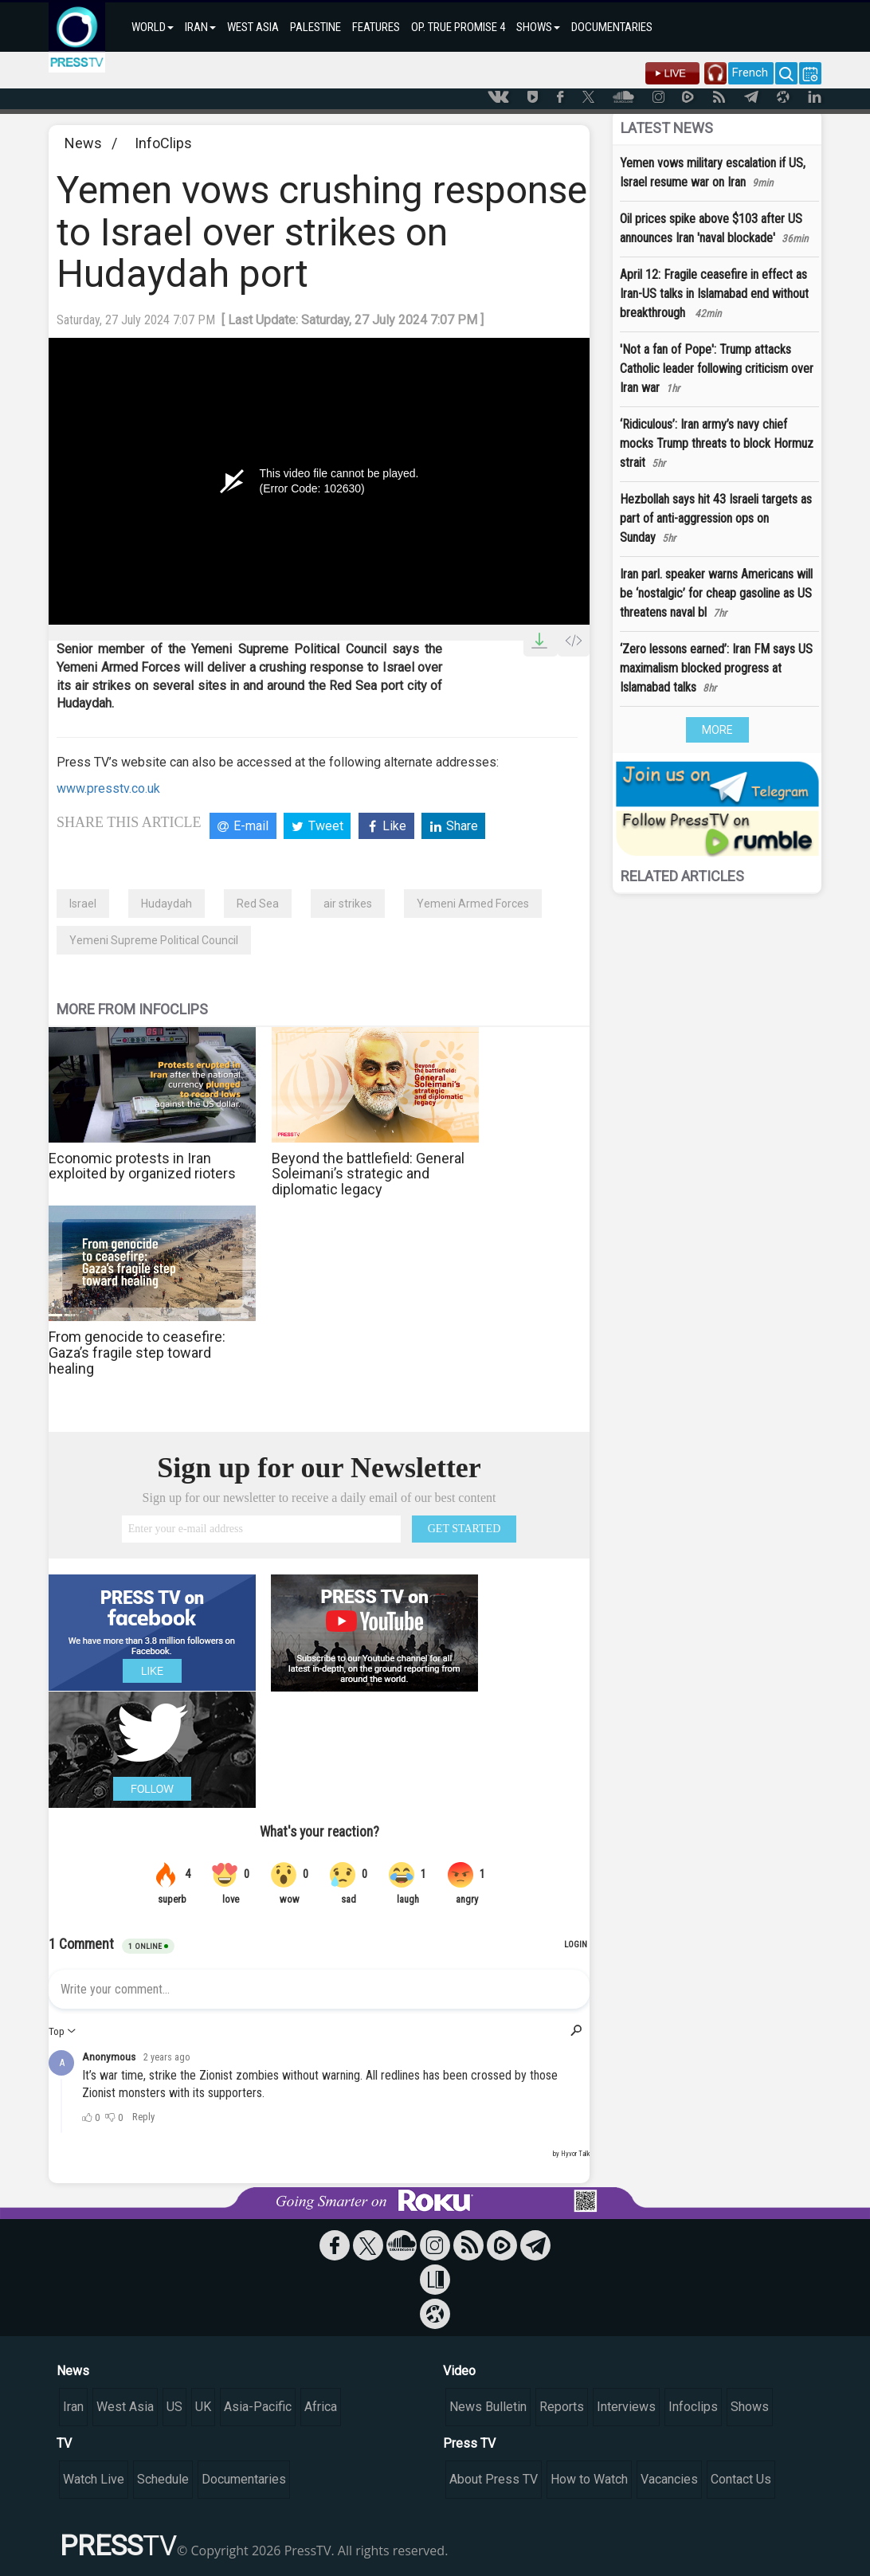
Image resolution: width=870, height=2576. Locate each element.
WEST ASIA (253, 27)
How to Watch (589, 2479)
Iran (73, 2406)
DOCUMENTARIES (611, 27)
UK (203, 2406)
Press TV (469, 2443)
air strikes (347, 903)
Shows (750, 2406)
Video (459, 2370)
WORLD (152, 27)
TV (64, 2443)
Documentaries (244, 2479)
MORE (717, 729)
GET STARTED (464, 1529)
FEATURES (376, 27)
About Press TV (493, 2479)
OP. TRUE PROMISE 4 (458, 27)
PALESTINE (315, 27)
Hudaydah (166, 903)
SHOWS (538, 27)
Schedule (163, 2479)
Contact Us (741, 2479)
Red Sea (258, 903)
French (750, 72)
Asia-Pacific (258, 2406)
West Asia (125, 2406)
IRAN (200, 27)
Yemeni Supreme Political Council (153, 940)
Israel (82, 903)
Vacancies (669, 2479)
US (174, 2406)
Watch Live (93, 2479)
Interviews (626, 2406)
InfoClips (163, 143)
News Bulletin (488, 2406)
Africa (320, 2406)
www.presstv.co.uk (108, 788)
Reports (561, 2406)
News (83, 143)
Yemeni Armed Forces (473, 903)
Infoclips (693, 2406)
